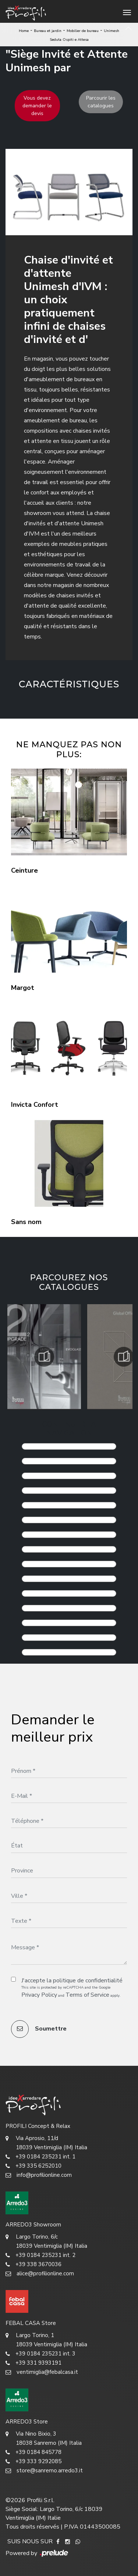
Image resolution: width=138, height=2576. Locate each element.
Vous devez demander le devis (37, 105)
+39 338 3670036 (33, 2264)
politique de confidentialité (88, 1980)
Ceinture (24, 870)
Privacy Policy (39, 1995)
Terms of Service (87, 1995)
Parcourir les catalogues (101, 101)
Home (24, 30)
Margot (22, 988)
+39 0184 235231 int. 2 (40, 2255)
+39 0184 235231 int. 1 (40, 2156)
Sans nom (26, 1222)
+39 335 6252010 (33, 2166)
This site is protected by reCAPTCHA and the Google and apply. (71, 1992)
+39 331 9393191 (33, 2363)
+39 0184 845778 (33, 2452)
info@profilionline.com (39, 2175)
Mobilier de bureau (83, 30)
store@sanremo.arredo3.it (44, 2470)
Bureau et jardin (47, 30)
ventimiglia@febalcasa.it (42, 2372)
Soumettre (39, 2029)
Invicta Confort (34, 1105)
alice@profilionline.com (40, 2273)
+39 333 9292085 (33, 2461)
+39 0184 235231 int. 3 (40, 2353)
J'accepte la (72, 1980)
